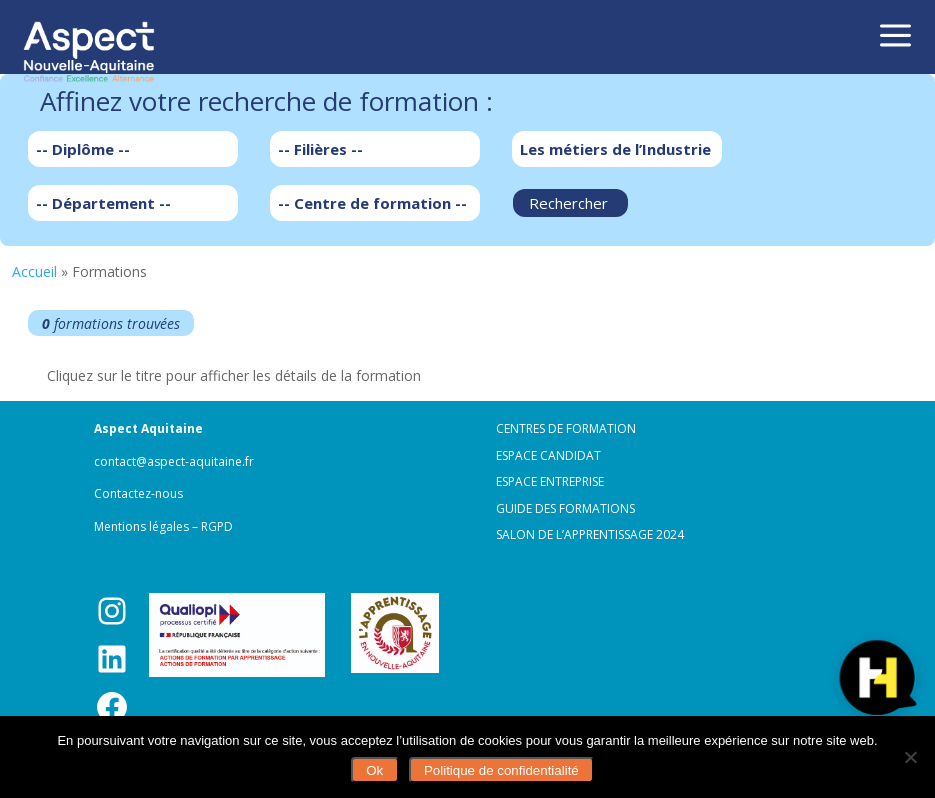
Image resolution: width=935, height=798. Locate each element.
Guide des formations (565, 508)
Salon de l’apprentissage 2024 (590, 534)
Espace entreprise (550, 481)
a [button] (895, 37)
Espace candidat (548, 455)
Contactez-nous (138, 493)
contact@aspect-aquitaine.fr (174, 461)
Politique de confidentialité (501, 770)
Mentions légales (141, 526)
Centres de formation (566, 428)
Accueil (34, 271)
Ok (374, 770)
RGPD (217, 526)
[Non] (910, 757)
